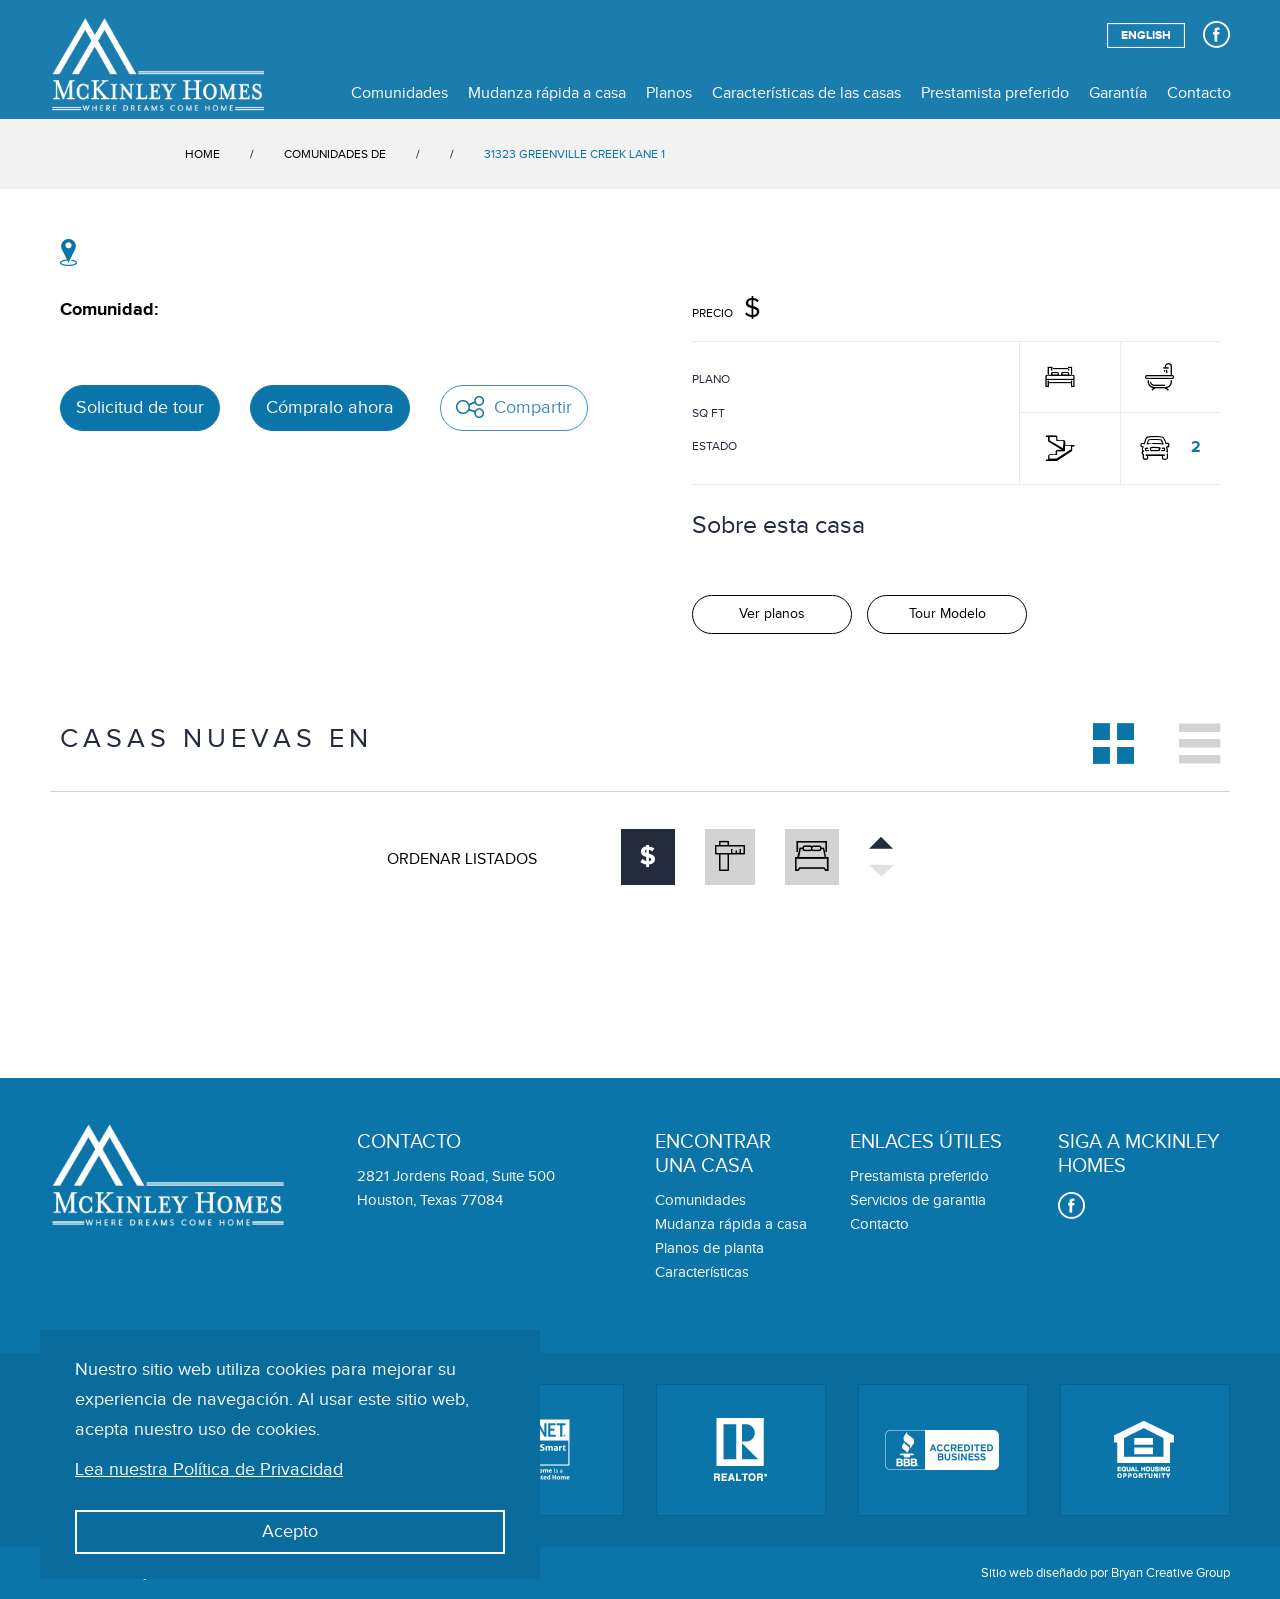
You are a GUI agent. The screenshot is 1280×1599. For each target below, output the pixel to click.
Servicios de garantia (918, 1200)
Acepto (290, 1531)
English (1146, 35)
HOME (202, 154)
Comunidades (399, 93)
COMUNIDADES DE (335, 154)
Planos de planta (709, 1248)
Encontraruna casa (713, 1154)
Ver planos (772, 614)
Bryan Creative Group (1170, 1573)
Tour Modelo (947, 614)
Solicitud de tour (140, 407)
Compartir (514, 407)
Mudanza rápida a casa (547, 93)
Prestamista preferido (995, 93)
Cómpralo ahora (330, 407)
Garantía (1118, 93)
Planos (669, 93)
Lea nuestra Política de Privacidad (209, 1469)
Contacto (1199, 93)
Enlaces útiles (926, 1142)
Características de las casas (806, 93)
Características (702, 1272)
